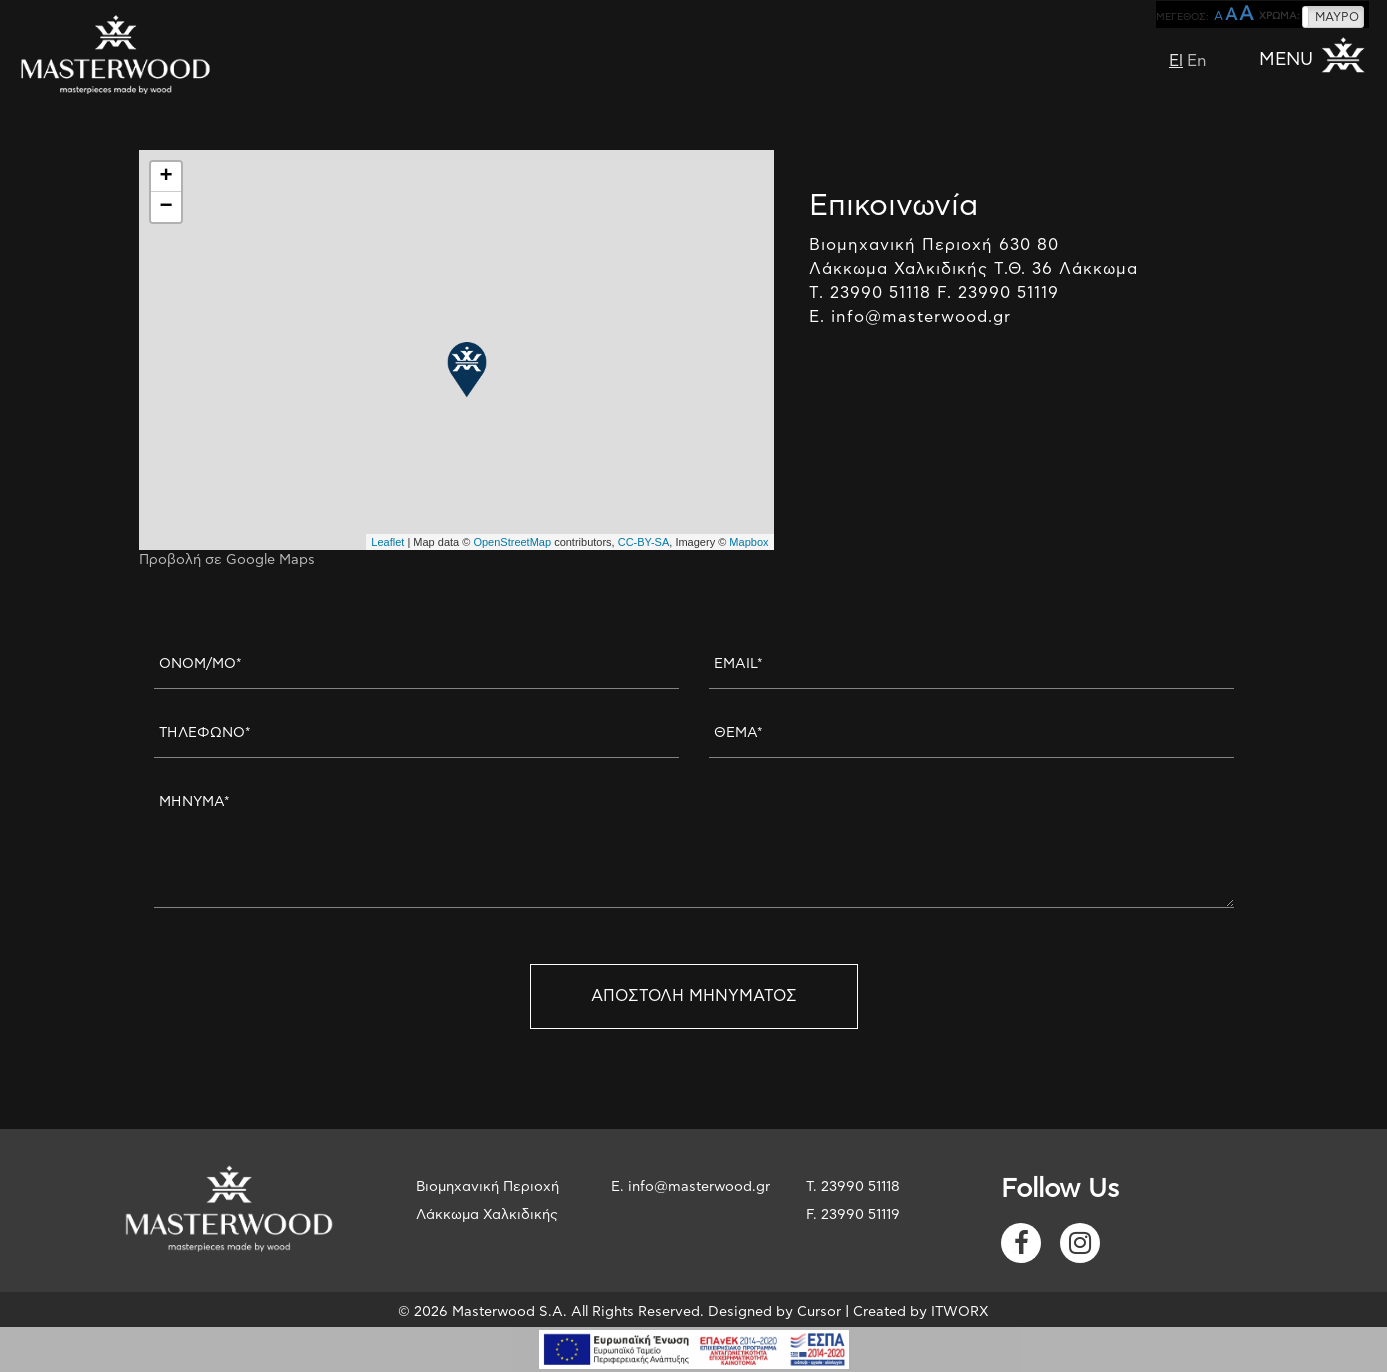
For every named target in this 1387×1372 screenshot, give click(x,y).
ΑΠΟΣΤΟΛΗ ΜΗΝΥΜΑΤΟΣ (694, 996)
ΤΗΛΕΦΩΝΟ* (205, 733)
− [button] (165, 207)
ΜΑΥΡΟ (1337, 17)
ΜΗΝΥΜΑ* (194, 802)
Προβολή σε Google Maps (227, 560)
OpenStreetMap (512, 542)
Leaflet (387, 542)
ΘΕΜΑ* (738, 733)
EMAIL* (738, 664)
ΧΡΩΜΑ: (1279, 16)
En (1197, 61)
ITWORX (960, 1312)
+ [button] (165, 177)
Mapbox (748, 542)
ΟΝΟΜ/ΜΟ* (200, 664)
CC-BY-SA (644, 542)
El (1176, 61)
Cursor (819, 1312)
